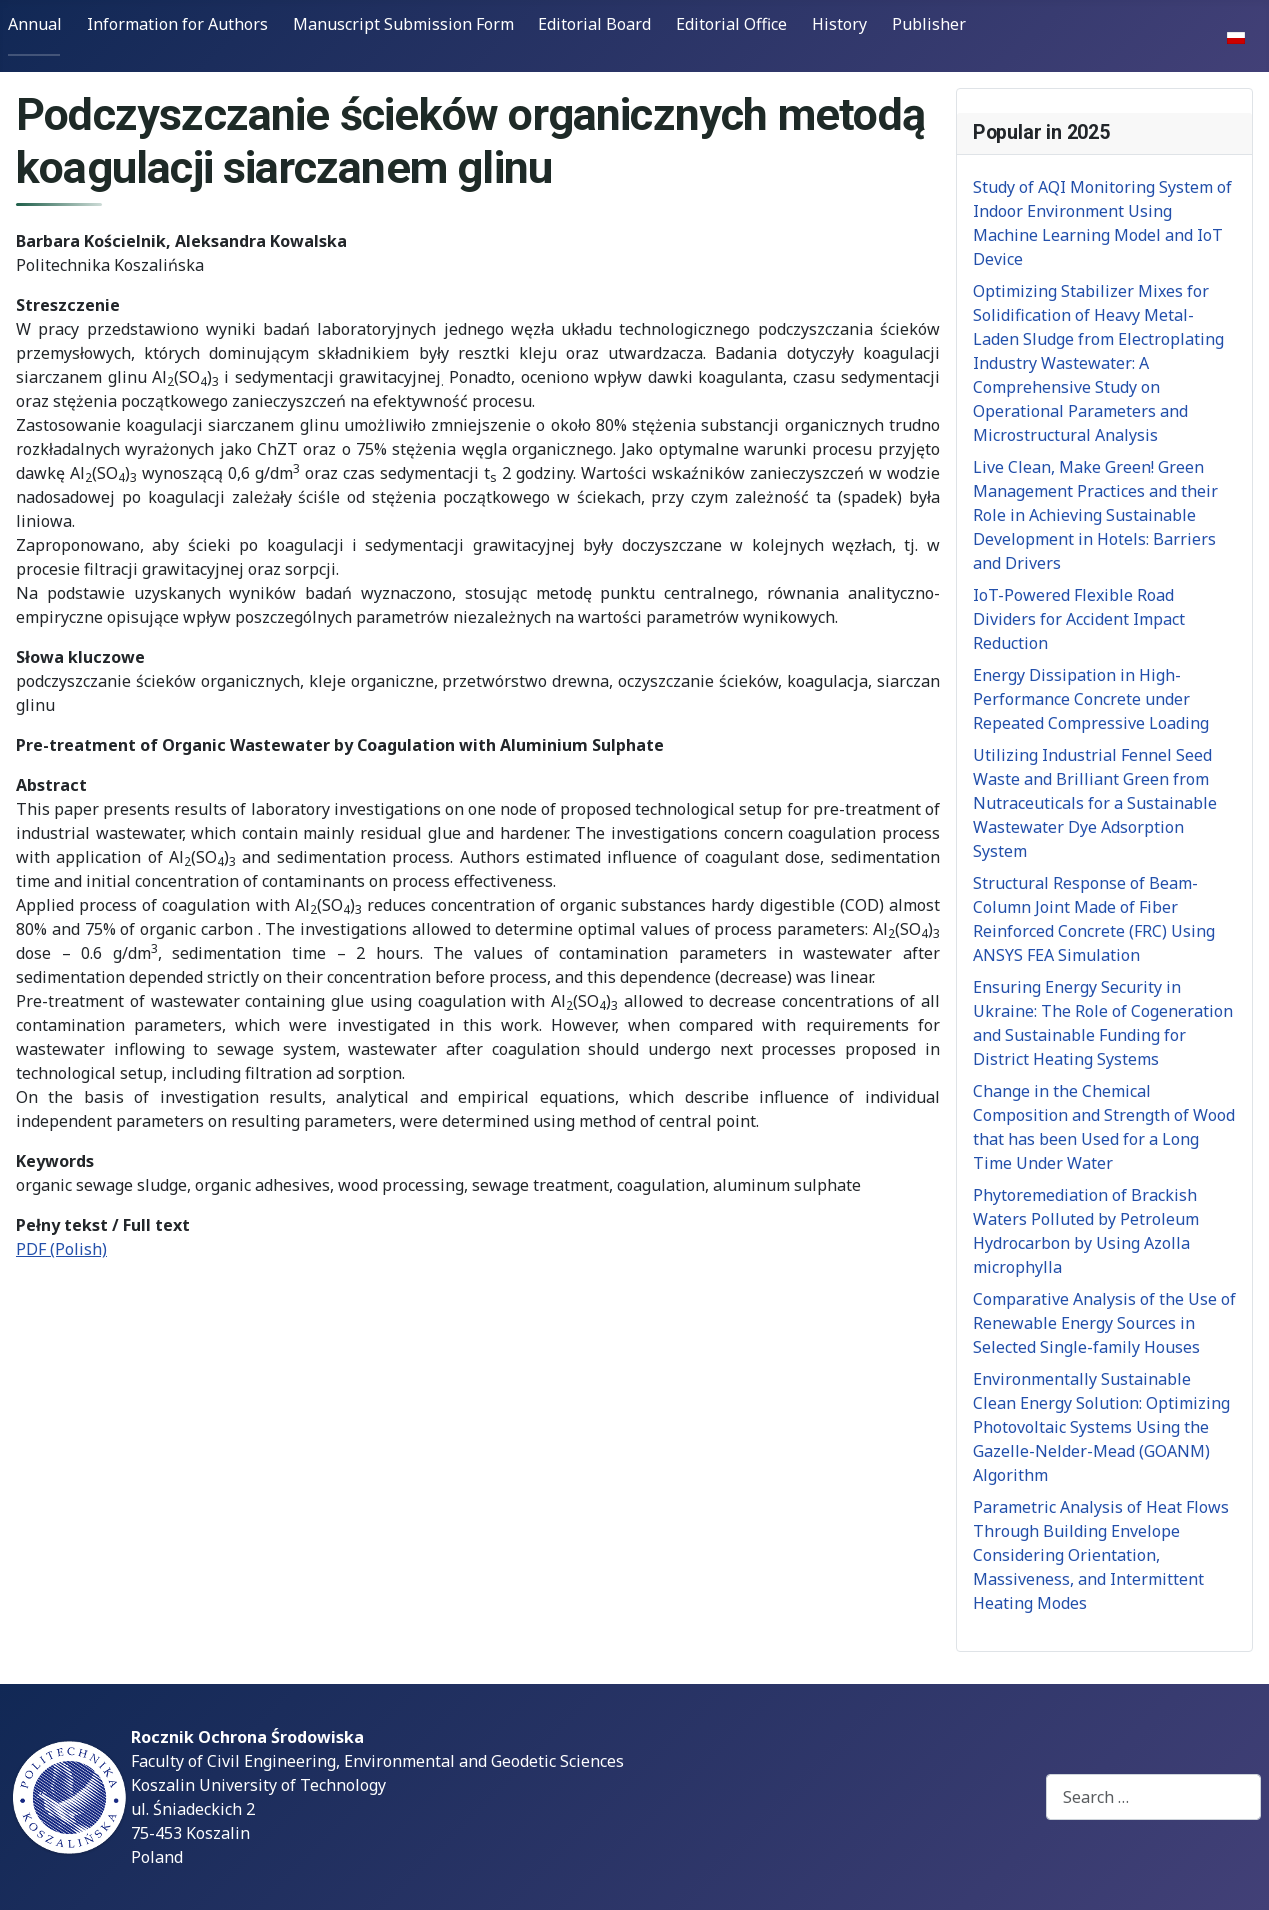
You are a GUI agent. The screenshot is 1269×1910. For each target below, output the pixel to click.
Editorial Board (594, 24)
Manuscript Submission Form (403, 24)
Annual (35, 24)
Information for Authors (177, 24)
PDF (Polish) (61, 1249)
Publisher (929, 24)
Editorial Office (731, 24)
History (839, 24)
